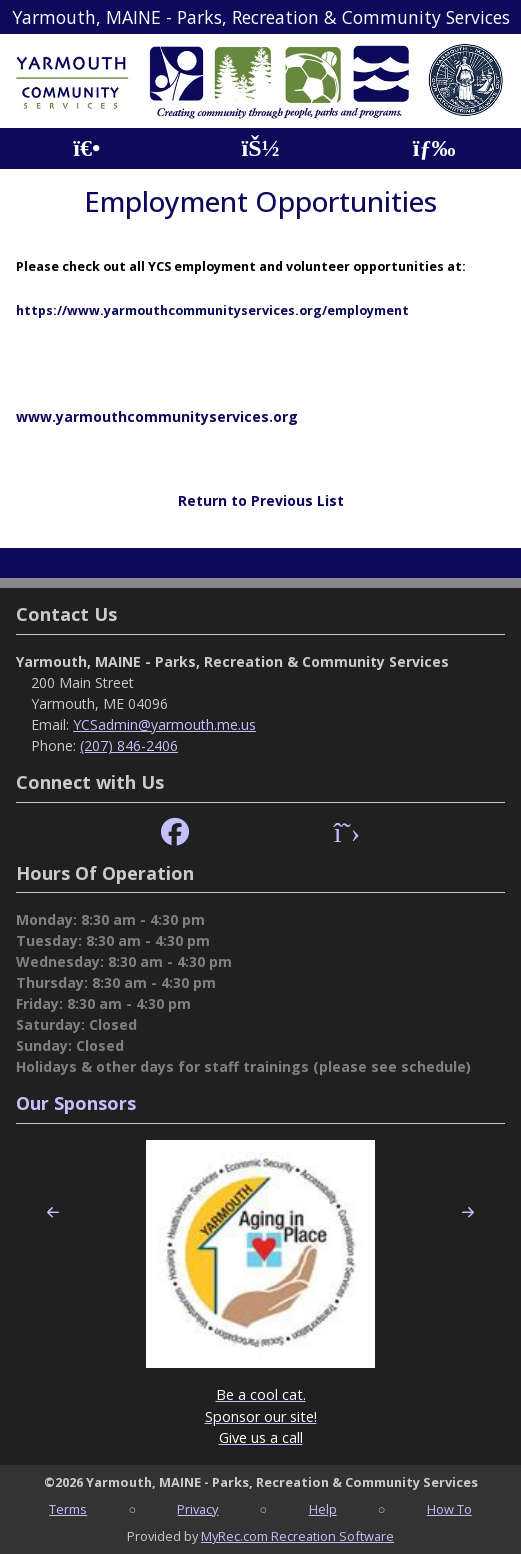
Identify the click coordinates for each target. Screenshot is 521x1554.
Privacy (197, 1509)
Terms (68, 1509)
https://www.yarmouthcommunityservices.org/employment (212, 310)
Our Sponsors (76, 1103)
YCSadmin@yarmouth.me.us (164, 724)
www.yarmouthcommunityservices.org (157, 416)
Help (323, 1509)
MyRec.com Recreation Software (297, 1536)
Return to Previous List (261, 500)
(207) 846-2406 (129, 745)
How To (449, 1509)
